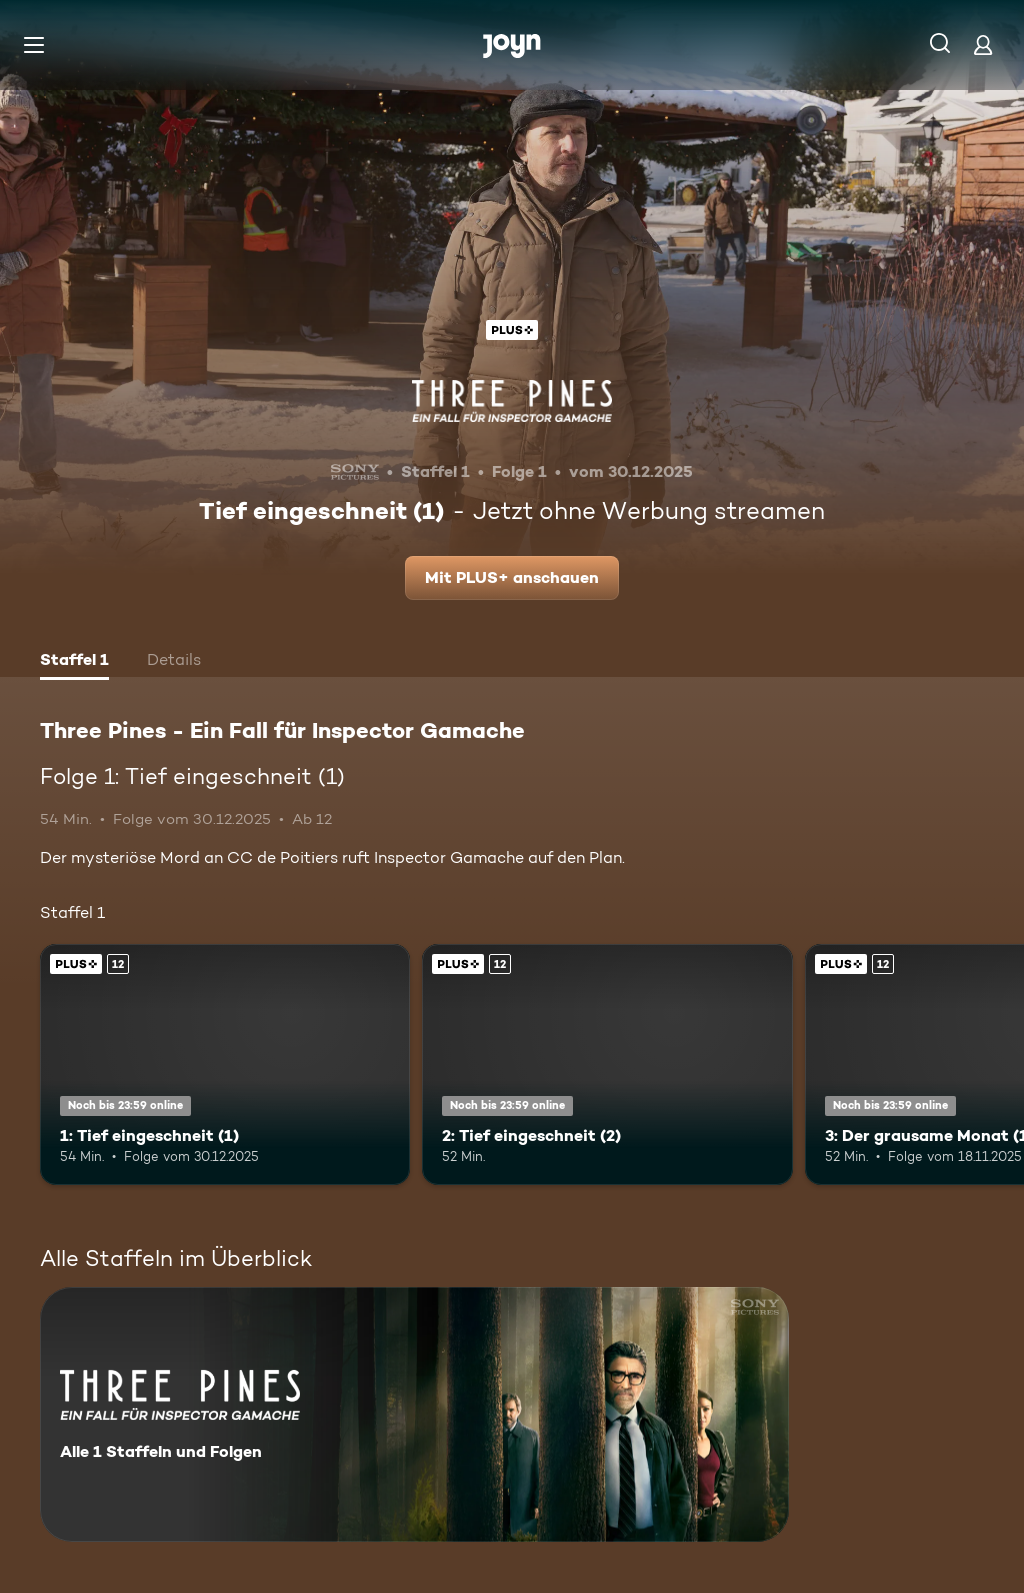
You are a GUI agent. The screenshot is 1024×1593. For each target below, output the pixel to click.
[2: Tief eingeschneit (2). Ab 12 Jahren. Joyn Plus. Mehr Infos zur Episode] (607, 1064)
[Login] (983, 44)
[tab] (74, 662)
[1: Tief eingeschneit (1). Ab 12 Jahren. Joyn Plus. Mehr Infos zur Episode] (225, 1064)
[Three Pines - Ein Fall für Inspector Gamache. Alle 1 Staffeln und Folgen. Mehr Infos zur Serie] (414, 1414)
